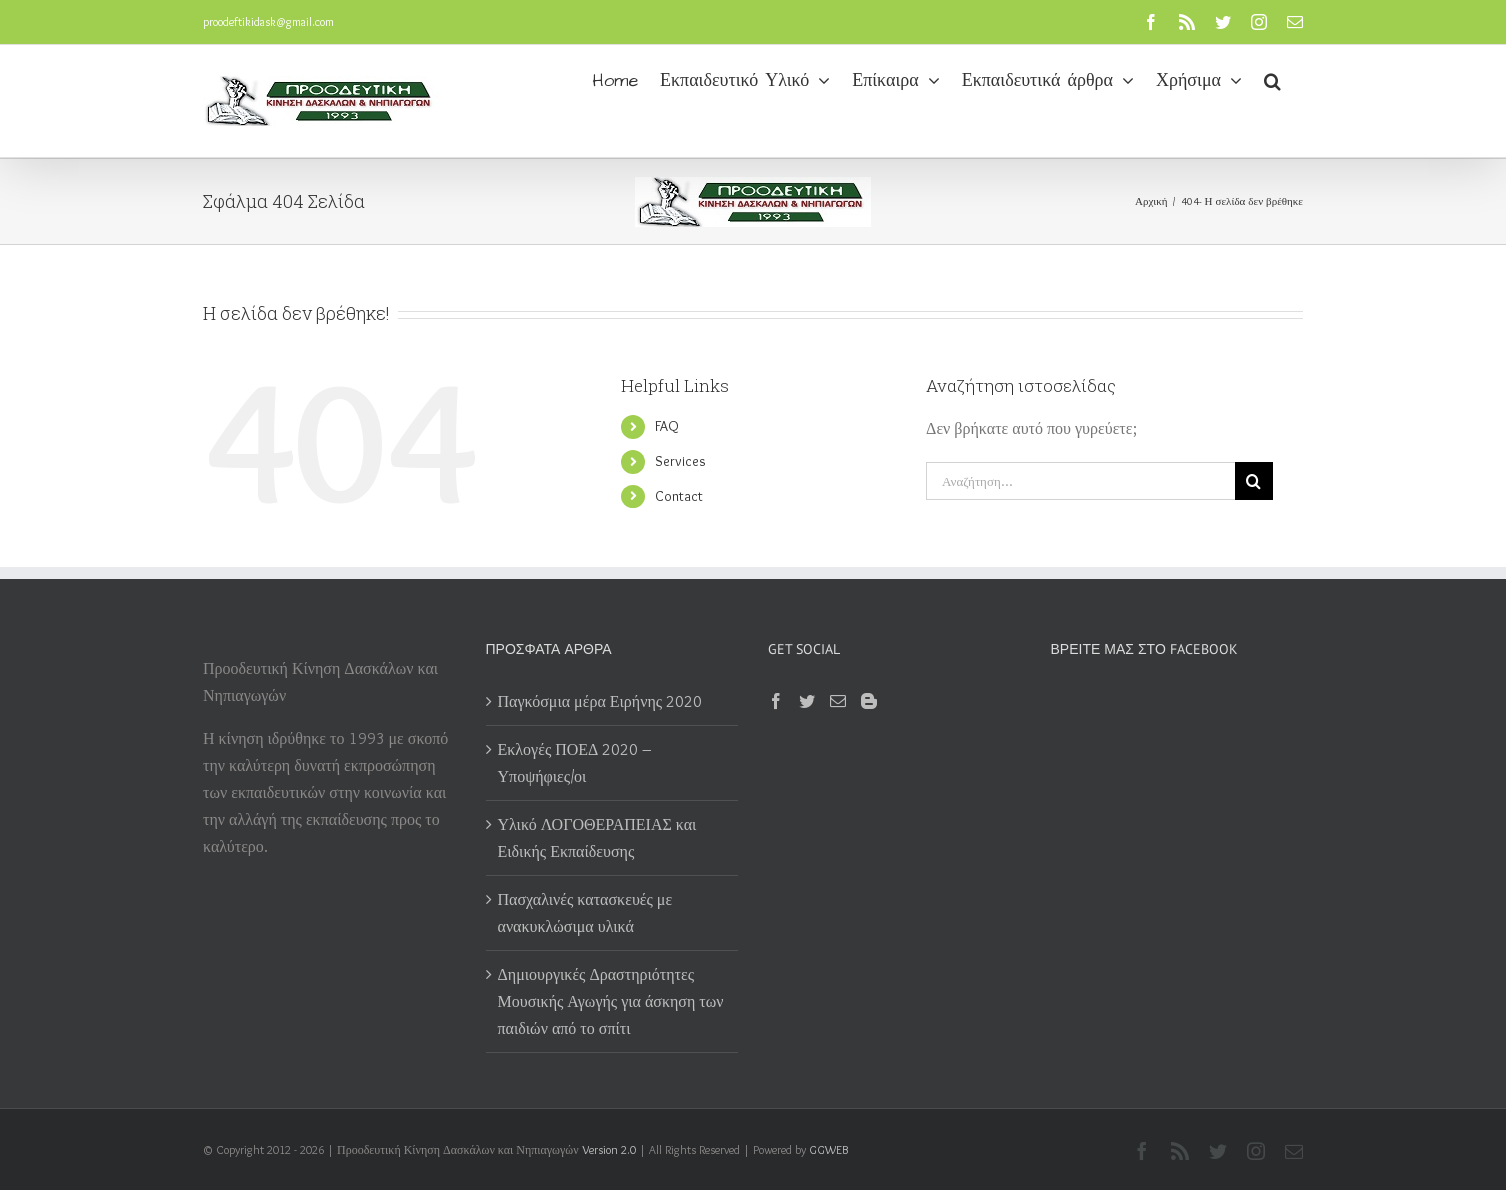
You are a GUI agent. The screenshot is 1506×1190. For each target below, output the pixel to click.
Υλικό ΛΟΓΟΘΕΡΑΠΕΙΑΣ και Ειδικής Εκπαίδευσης (597, 838)
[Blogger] (869, 701)
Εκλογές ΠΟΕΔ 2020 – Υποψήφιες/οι (575, 763)
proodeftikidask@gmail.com (268, 21)
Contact (679, 496)
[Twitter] (807, 701)
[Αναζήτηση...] (1080, 481)
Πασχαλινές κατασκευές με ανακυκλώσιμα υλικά (585, 913)
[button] (1272, 79)
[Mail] (838, 701)
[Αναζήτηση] (1254, 481)
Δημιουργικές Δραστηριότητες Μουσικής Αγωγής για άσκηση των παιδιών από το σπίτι (611, 1001)
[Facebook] (776, 701)
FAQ (667, 426)
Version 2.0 (609, 1149)
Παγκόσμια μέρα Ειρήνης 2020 (600, 701)
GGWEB (828, 1149)
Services (680, 461)
